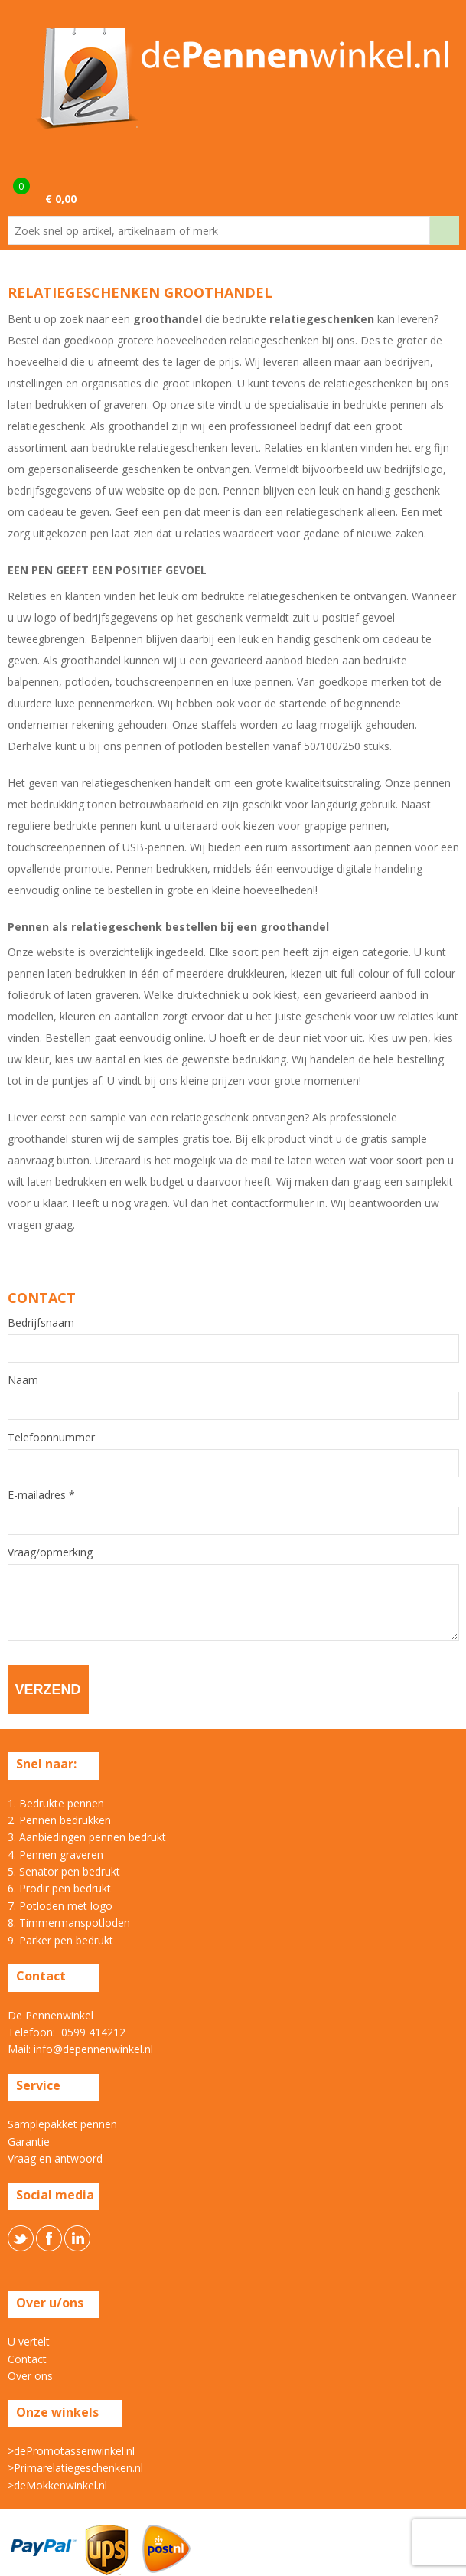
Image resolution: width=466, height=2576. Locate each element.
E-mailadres (41, 1495)
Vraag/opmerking (50, 1552)
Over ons (30, 2376)
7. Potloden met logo (60, 1906)
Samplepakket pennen (62, 2124)
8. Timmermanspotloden (69, 1922)
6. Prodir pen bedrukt (59, 1888)
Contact (27, 2359)
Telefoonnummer (51, 1437)
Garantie (29, 2141)
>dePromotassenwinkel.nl (71, 2451)
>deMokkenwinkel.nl (57, 2485)
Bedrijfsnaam (41, 1322)
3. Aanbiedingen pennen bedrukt (87, 1837)
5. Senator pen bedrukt (64, 1871)
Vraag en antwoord (55, 2158)
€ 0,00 (61, 198)
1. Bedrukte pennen (56, 1803)
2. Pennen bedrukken (59, 1820)
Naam (23, 1380)
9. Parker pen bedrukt (60, 1940)
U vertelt (29, 2341)
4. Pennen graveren (55, 1854)
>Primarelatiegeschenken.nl (75, 2467)
